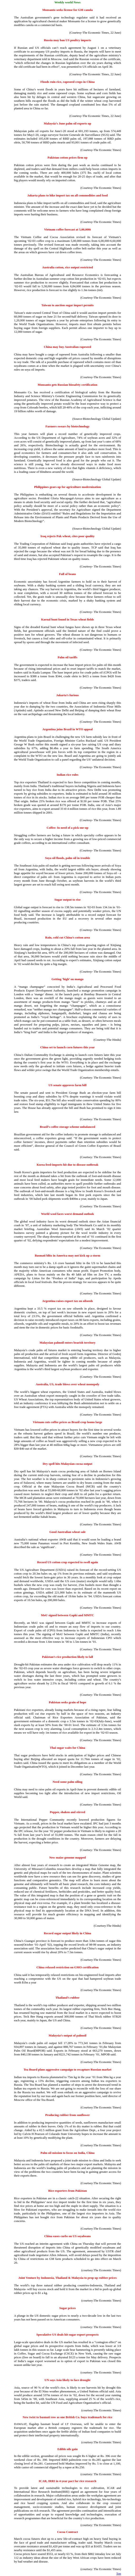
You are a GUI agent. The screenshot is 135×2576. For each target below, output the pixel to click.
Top (118, 2573)
